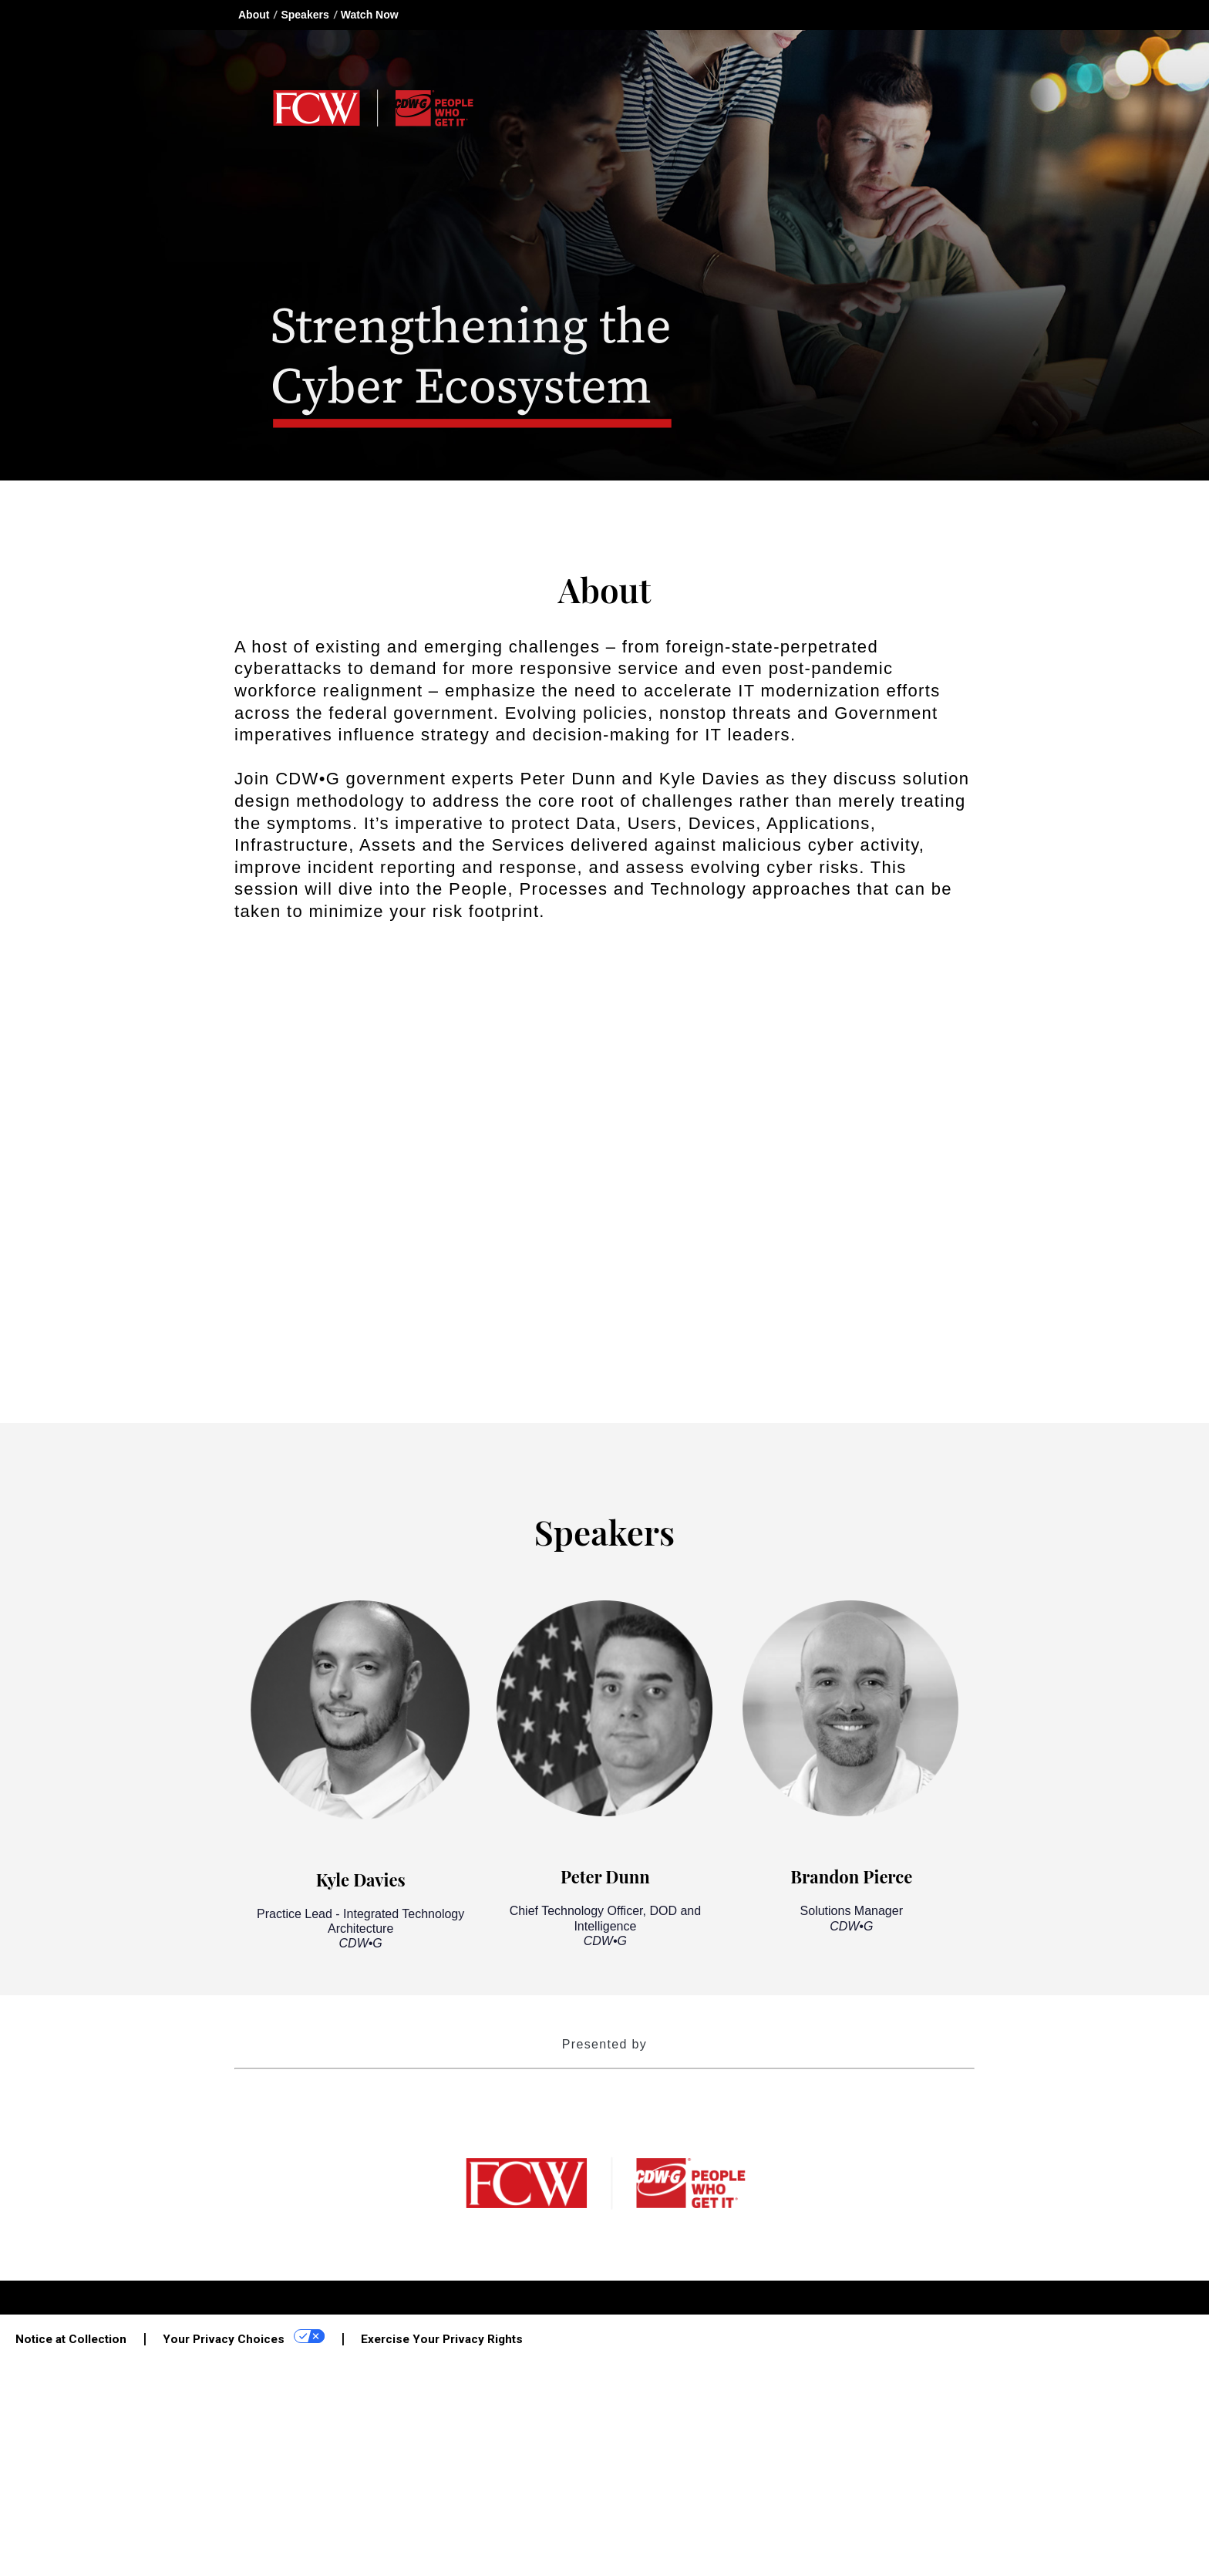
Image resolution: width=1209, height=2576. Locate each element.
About (253, 14)
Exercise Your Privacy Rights (442, 2339)
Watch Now (370, 14)
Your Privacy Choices (244, 2337)
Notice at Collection (70, 2339)
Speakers (304, 14)
